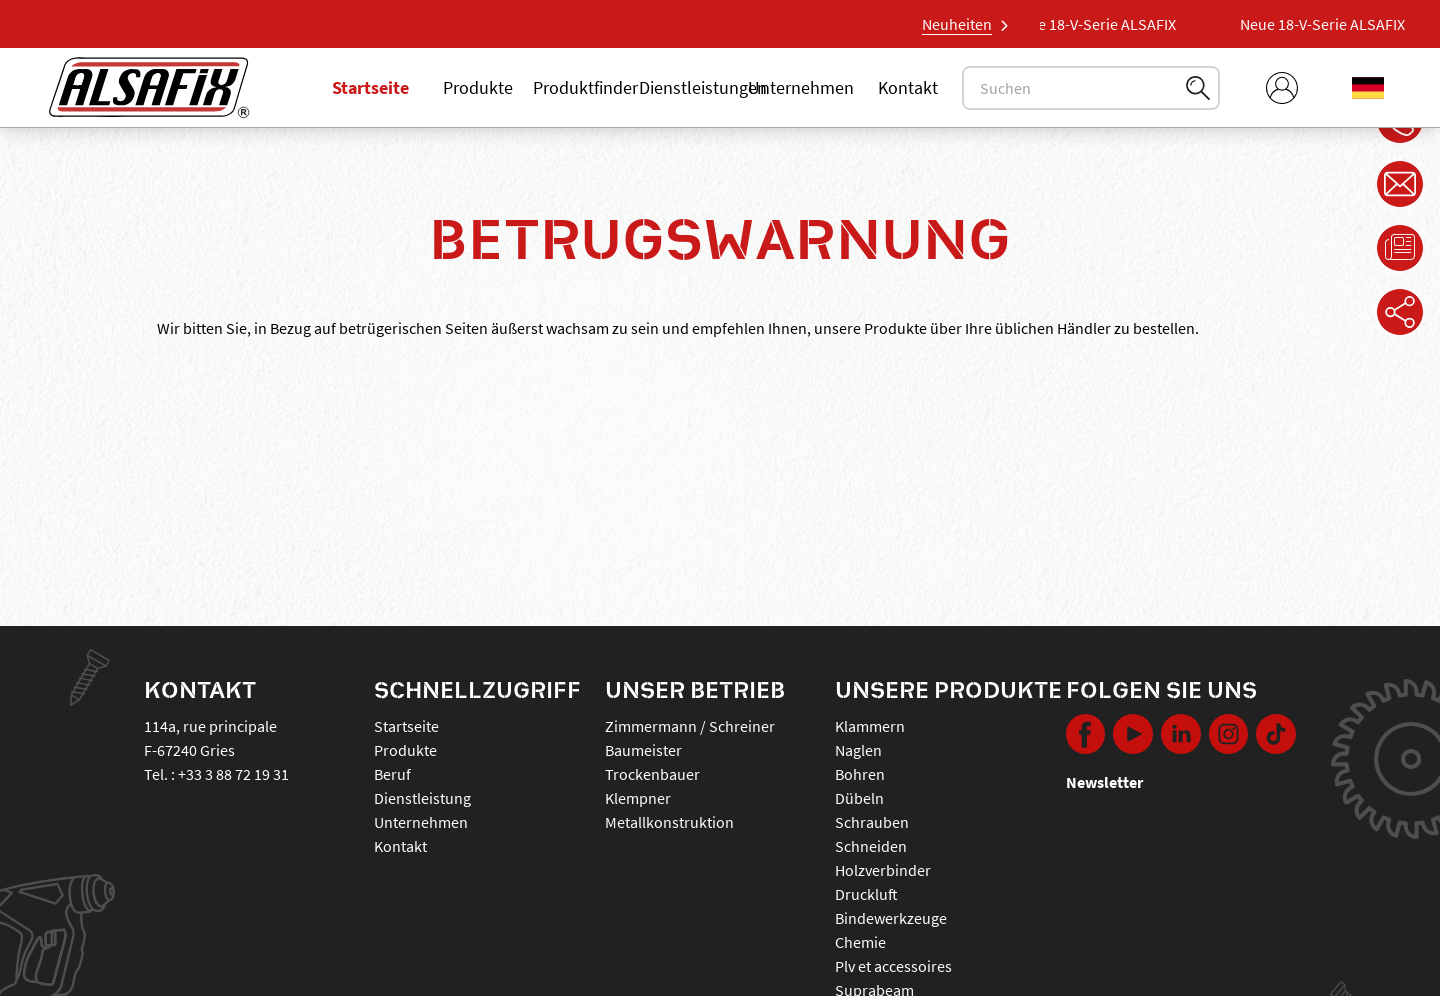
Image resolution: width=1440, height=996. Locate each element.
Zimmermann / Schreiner (690, 726)
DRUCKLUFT (866, 894)
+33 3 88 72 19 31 (233, 774)
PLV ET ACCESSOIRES (893, 966)
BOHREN (860, 774)
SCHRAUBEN (872, 822)
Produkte (478, 87)
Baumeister (643, 750)
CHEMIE (860, 942)
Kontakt (908, 87)
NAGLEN (858, 750)
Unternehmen (801, 87)
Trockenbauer (652, 774)
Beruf (392, 774)
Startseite (370, 87)
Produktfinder (585, 87)
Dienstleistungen (703, 87)
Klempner (638, 798)
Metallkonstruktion (669, 822)
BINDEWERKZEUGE (891, 918)
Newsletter (1104, 782)
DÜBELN (859, 798)
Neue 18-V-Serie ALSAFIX (1099, 24)
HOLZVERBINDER (883, 870)
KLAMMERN (870, 726)
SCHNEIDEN (871, 846)
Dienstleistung (422, 798)
